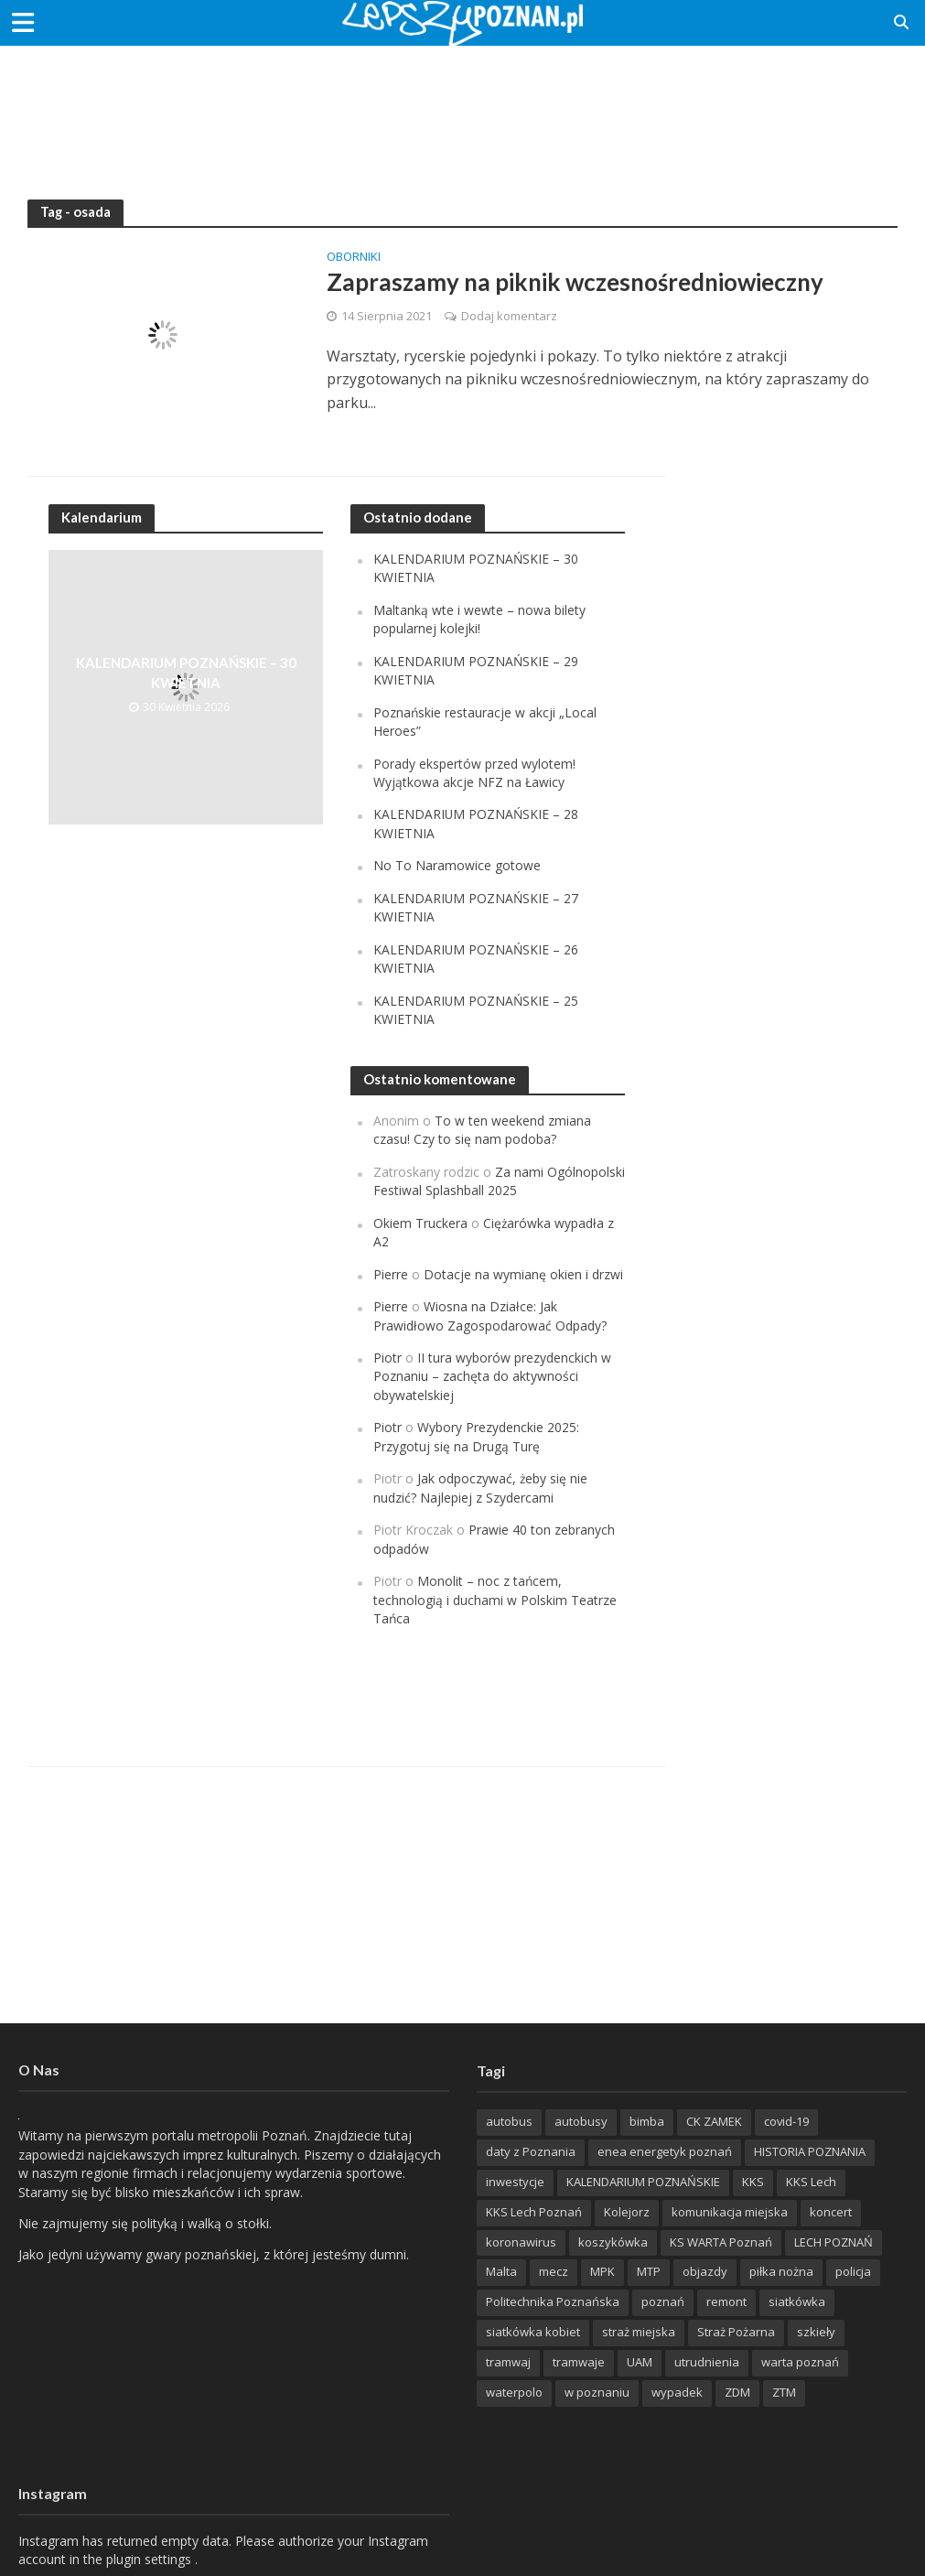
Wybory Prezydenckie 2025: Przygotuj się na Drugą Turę (476, 1436)
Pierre (390, 1274)
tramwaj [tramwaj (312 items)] (508, 2362)
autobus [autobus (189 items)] (509, 2121)
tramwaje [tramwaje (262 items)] (579, 2362)
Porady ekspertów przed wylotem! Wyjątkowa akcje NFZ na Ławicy (474, 773)
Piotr (387, 1357)
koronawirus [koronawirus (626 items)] (521, 2242)
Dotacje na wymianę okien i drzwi (523, 1274)
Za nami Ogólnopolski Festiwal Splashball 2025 (499, 1181)
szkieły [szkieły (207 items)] (816, 2331)
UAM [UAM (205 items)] (639, 2362)
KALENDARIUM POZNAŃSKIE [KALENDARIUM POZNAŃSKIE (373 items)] (643, 2181)
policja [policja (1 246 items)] (853, 2271)
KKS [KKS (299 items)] (753, 2181)
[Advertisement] (463, 105)
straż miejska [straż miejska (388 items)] (638, 2331)
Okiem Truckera (420, 1223)
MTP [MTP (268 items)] (649, 2271)
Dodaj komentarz (509, 315)
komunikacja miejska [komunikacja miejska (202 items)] (730, 2212)
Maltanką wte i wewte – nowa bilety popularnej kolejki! (479, 619)
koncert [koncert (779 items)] (831, 2212)
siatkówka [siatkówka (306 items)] (797, 2301)
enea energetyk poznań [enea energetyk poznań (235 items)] (664, 2151)
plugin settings (150, 2559)
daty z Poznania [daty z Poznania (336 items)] (530, 2151)
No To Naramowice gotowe (457, 865)
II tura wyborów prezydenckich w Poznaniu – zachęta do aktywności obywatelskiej (492, 1376)
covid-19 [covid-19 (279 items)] (786, 2121)
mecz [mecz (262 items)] (553, 2271)
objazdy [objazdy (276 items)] (705, 2271)
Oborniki (354, 257)
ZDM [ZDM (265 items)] (737, 2392)
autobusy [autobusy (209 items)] (581, 2121)
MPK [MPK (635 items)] (602, 2271)
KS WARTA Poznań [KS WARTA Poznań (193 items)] (721, 2242)
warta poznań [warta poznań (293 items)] (800, 2362)
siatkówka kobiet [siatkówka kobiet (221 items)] (533, 2331)
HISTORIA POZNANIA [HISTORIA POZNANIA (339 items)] (810, 2151)
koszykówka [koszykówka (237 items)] (613, 2242)
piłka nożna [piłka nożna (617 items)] (781, 2271)
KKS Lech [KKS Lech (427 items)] (811, 2181)
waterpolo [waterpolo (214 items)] (514, 2392)
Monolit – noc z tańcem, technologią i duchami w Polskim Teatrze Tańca (495, 1599)
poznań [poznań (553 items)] (662, 2301)
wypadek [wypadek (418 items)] (677, 2392)
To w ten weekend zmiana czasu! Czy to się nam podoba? (482, 1130)
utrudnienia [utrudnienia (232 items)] (706, 2362)
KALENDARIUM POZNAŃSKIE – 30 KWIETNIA (186, 673)
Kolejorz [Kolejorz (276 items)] (627, 2212)
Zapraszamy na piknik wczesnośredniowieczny (576, 281)
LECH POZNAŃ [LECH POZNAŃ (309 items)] (833, 2242)
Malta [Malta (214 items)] (501, 2271)
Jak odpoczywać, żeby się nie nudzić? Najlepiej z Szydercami (480, 1487)
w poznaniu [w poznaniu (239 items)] (597, 2392)
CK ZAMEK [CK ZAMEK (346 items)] (714, 2121)
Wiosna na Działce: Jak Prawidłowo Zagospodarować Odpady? (490, 1315)
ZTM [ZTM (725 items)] (784, 2392)
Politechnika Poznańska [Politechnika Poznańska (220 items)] (552, 2301)
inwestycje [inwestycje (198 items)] (515, 2181)
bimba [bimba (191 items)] (646, 2121)
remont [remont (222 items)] (726, 2301)
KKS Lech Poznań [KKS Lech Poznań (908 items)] (534, 2212)
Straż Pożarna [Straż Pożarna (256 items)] (736, 2331)
